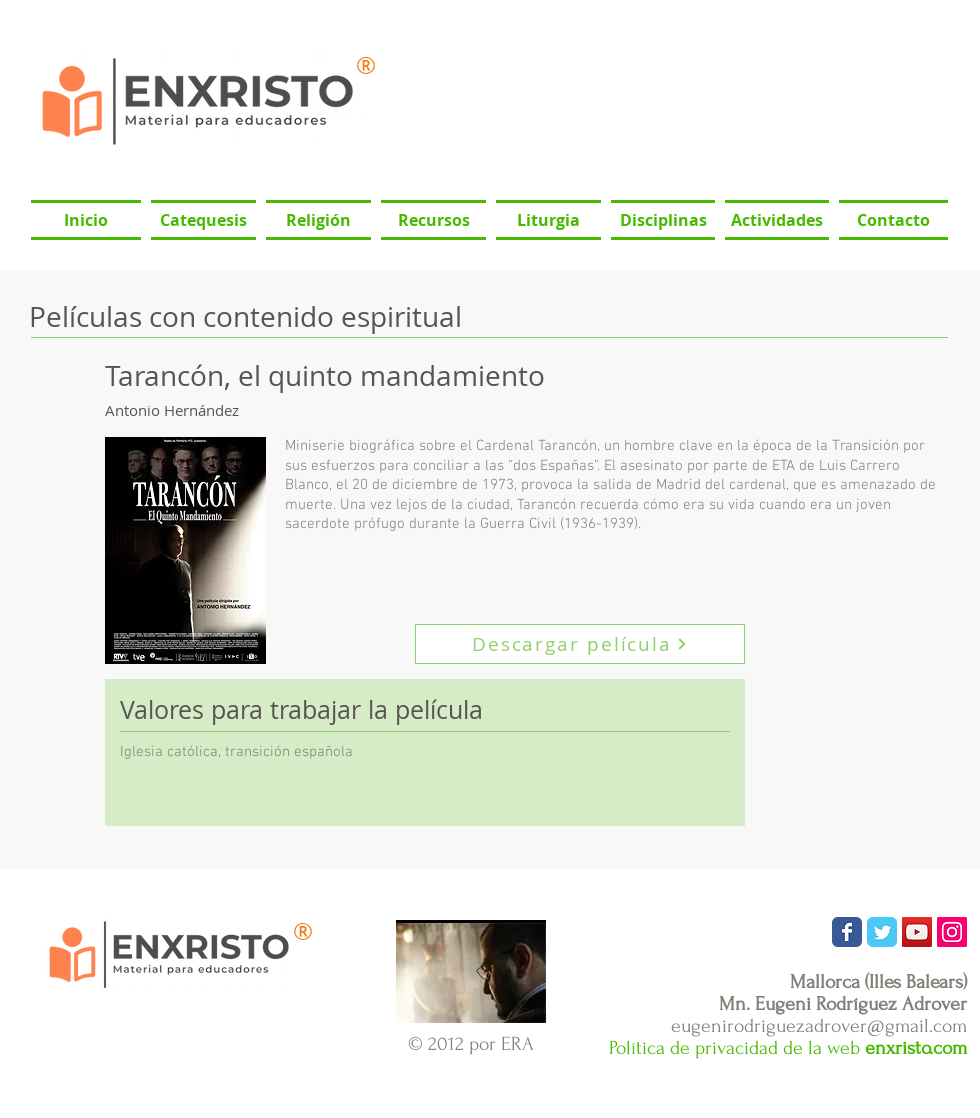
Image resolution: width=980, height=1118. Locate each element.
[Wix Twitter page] (882, 932)
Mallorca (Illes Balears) (878, 982)
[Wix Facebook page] (847, 932)
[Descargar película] (580, 644)
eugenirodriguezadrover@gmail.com (819, 1026)
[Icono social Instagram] (952, 932)
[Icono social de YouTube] (917, 932)
